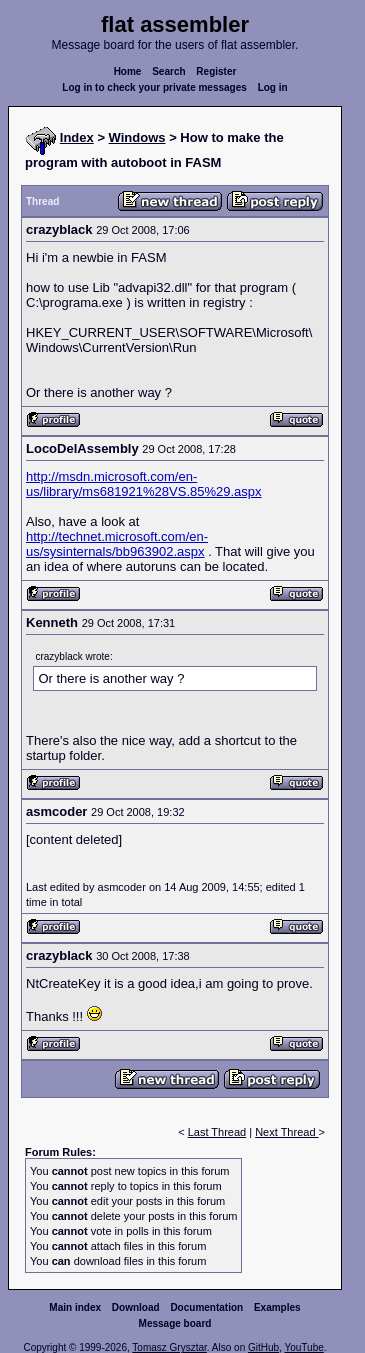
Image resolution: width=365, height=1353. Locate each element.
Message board (175, 1323)
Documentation (206, 1307)
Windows (137, 137)
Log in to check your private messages (154, 87)
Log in (273, 87)
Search (168, 71)
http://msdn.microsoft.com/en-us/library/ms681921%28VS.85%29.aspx (144, 484)
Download (136, 1307)
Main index (75, 1307)
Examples (277, 1307)
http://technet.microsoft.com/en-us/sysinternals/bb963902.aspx (117, 544)
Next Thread (286, 1132)
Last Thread (217, 1132)
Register (216, 71)
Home (128, 71)
